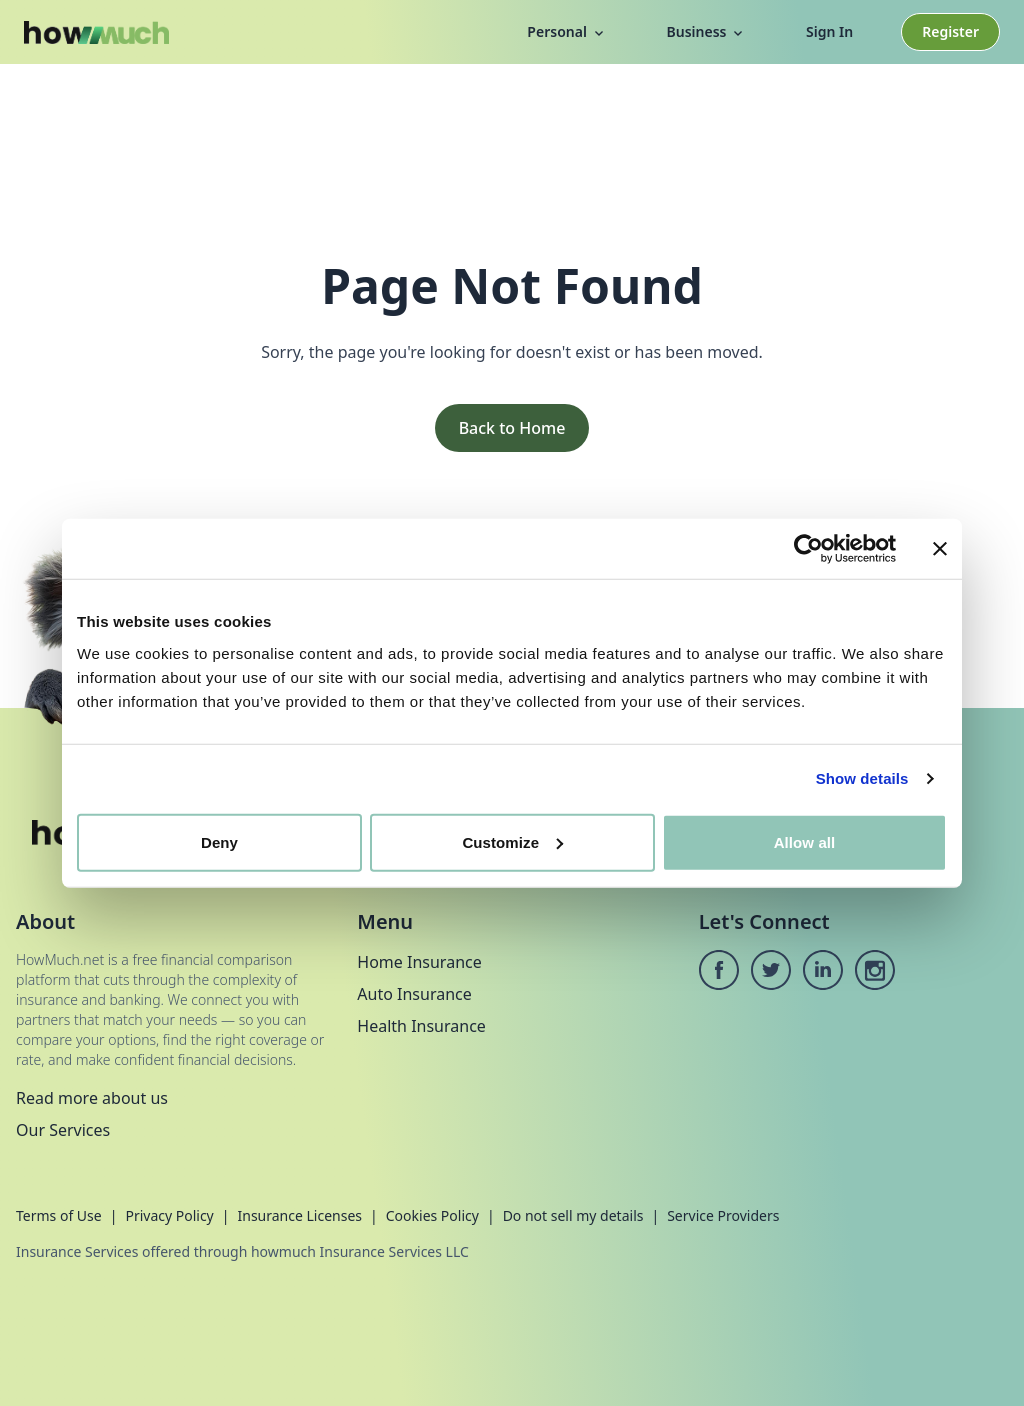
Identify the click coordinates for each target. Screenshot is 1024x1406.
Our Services (63, 1130)
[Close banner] (940, 549)
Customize (512, 841)
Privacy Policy (169, 1215)
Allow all (805, 841)
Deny (219, 841)
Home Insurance (419, 962)
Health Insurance (421, 1026)
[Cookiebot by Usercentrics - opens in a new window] (808, 549)
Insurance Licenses (299, 1215)
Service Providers (723, 1215)
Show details (862, 778)
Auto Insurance (414, 994)
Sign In (829, 31)
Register (950, 31)
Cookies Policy (432, 1215)
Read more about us (92, 1098)
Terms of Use (59, 1215)
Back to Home (512, 428)
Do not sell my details (573, 1215)
